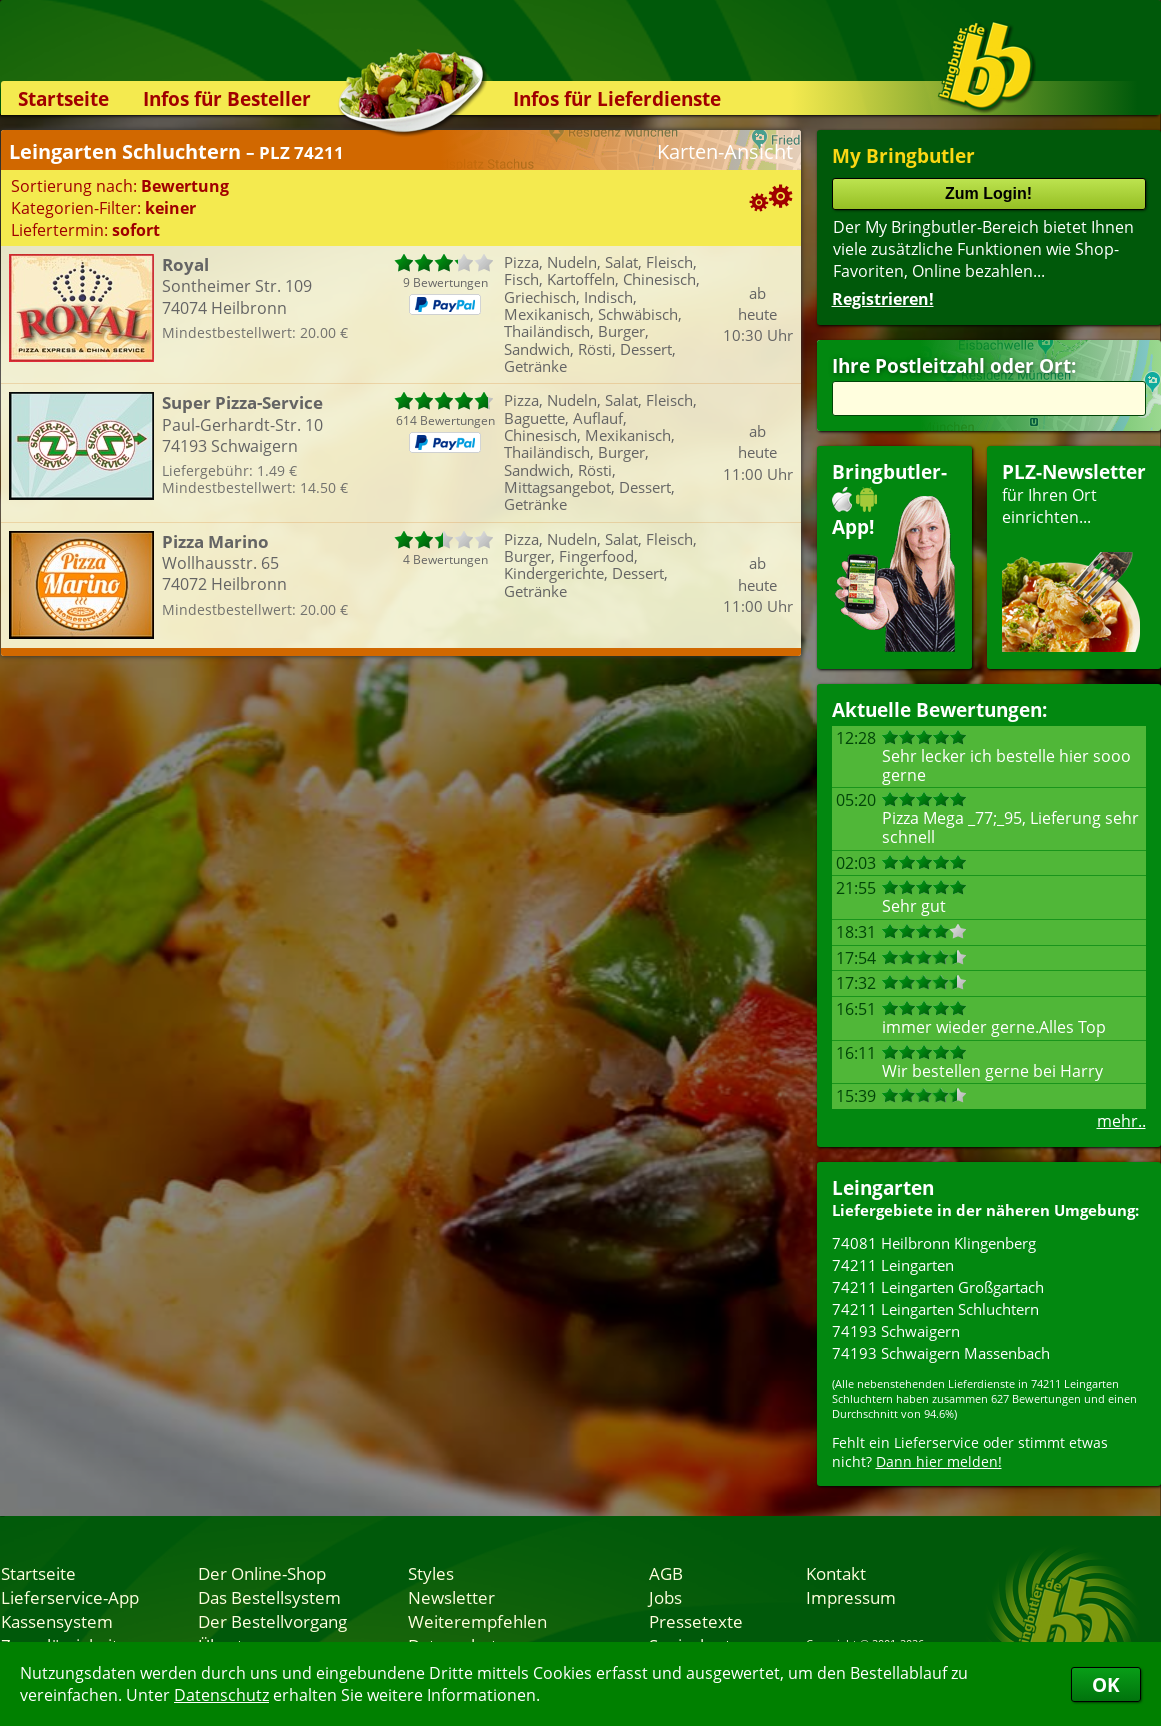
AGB (666, 1573)
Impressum (851, 1597)
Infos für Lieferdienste (617, 98)
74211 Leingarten (893, 1265)
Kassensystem (57, 1621)
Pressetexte (696, 1621)
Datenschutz (221, 1695)
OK (1106, 1684)
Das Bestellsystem (269, 1597)
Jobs (665, 1597)
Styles (431, 1573)
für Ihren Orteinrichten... (1074, 555)
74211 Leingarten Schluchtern (935, 1309)
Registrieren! (883, 299)
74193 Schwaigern (896, 1331)
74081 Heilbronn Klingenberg (934, 1243)
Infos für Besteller (227, 98)
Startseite (63, 98)
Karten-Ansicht (725, 151)
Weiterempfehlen (477, 1621)
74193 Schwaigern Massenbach (941, 1353)
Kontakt (836, 1573)
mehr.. (1121, 1121)
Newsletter (451, 1597)
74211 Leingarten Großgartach (938, 1287)
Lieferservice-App (70, 1597)
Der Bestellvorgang (272, 1621)
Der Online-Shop (262, 1573)
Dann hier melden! (939, 1461)
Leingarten (883, 1187)
